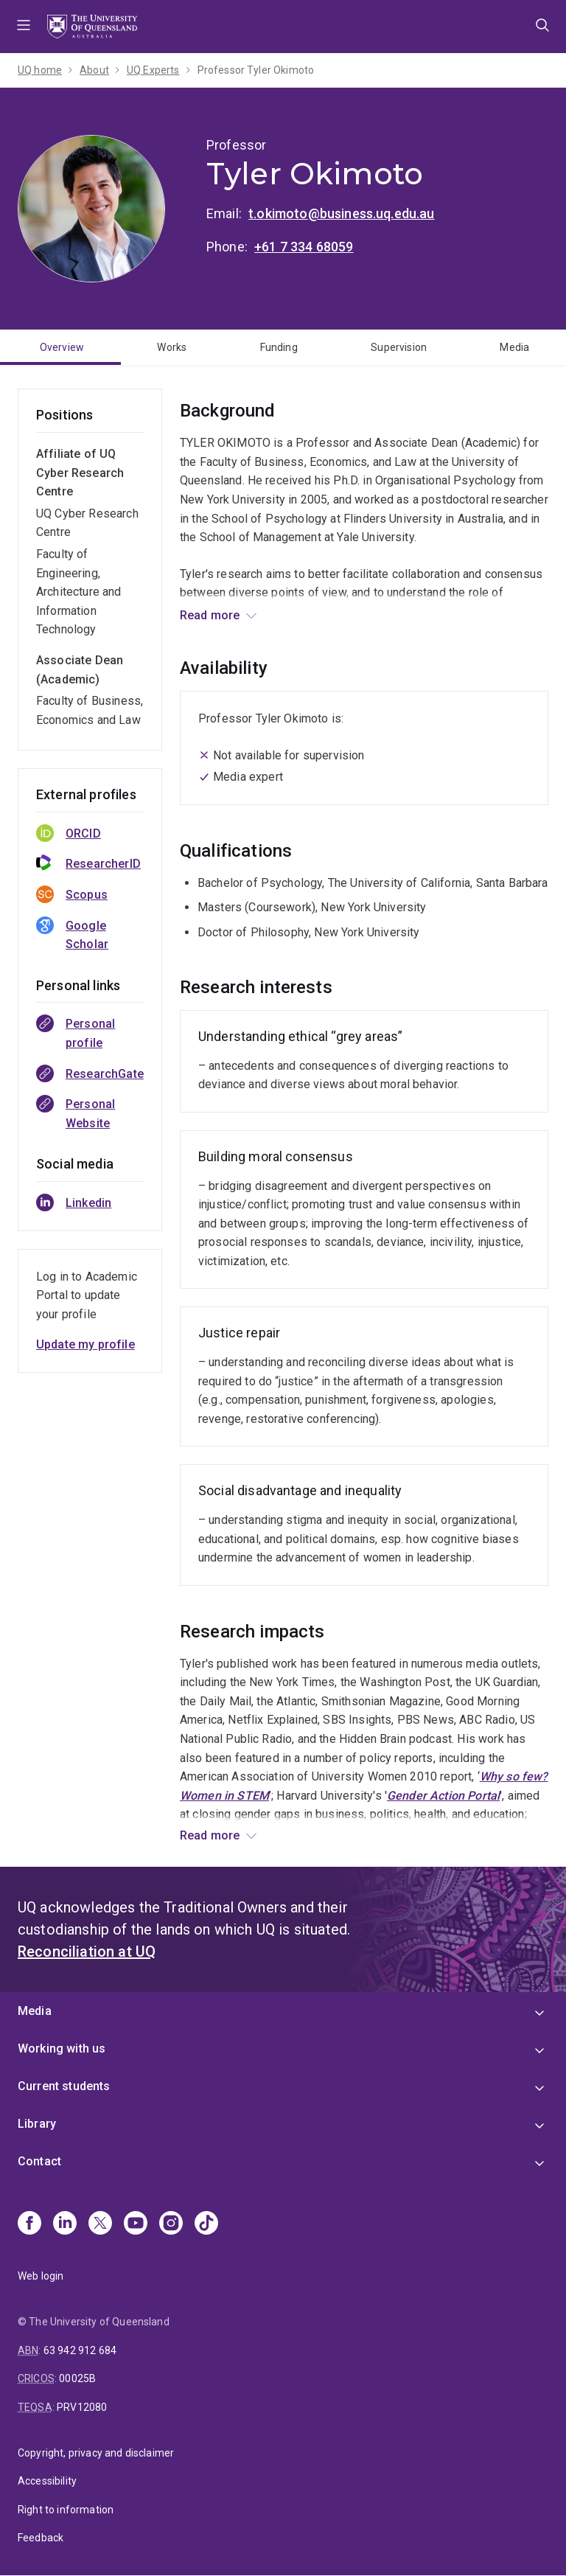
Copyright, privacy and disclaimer (96, 2453)
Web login (40, 2276)
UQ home (40, 70)
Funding (279, 347)
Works (171, 347)
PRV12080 (82, 2407)
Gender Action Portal (443, 1796)
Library (37, 2124)
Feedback (40, 2538)
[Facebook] (29, 2224)
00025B (77, 2378)
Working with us (61, 2048)
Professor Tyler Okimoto (256, 70)
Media (514, 347)
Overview (62, 347)
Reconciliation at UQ (87, 1951)
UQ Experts (153, 70)
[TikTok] (206, 2224)
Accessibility (47, 2481)
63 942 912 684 (79, 2350)
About (94, 70)
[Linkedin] (65, 2224)
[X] (100, 2224)
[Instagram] (171, 2224)
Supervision (399, 347)
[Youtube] (135, 2224)
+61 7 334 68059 (303, 246)
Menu (23, 26)
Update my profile (85, 1344)
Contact (39, 2161)
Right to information (65, 2510)
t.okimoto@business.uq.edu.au (341, 213)
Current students (64, 2086)
